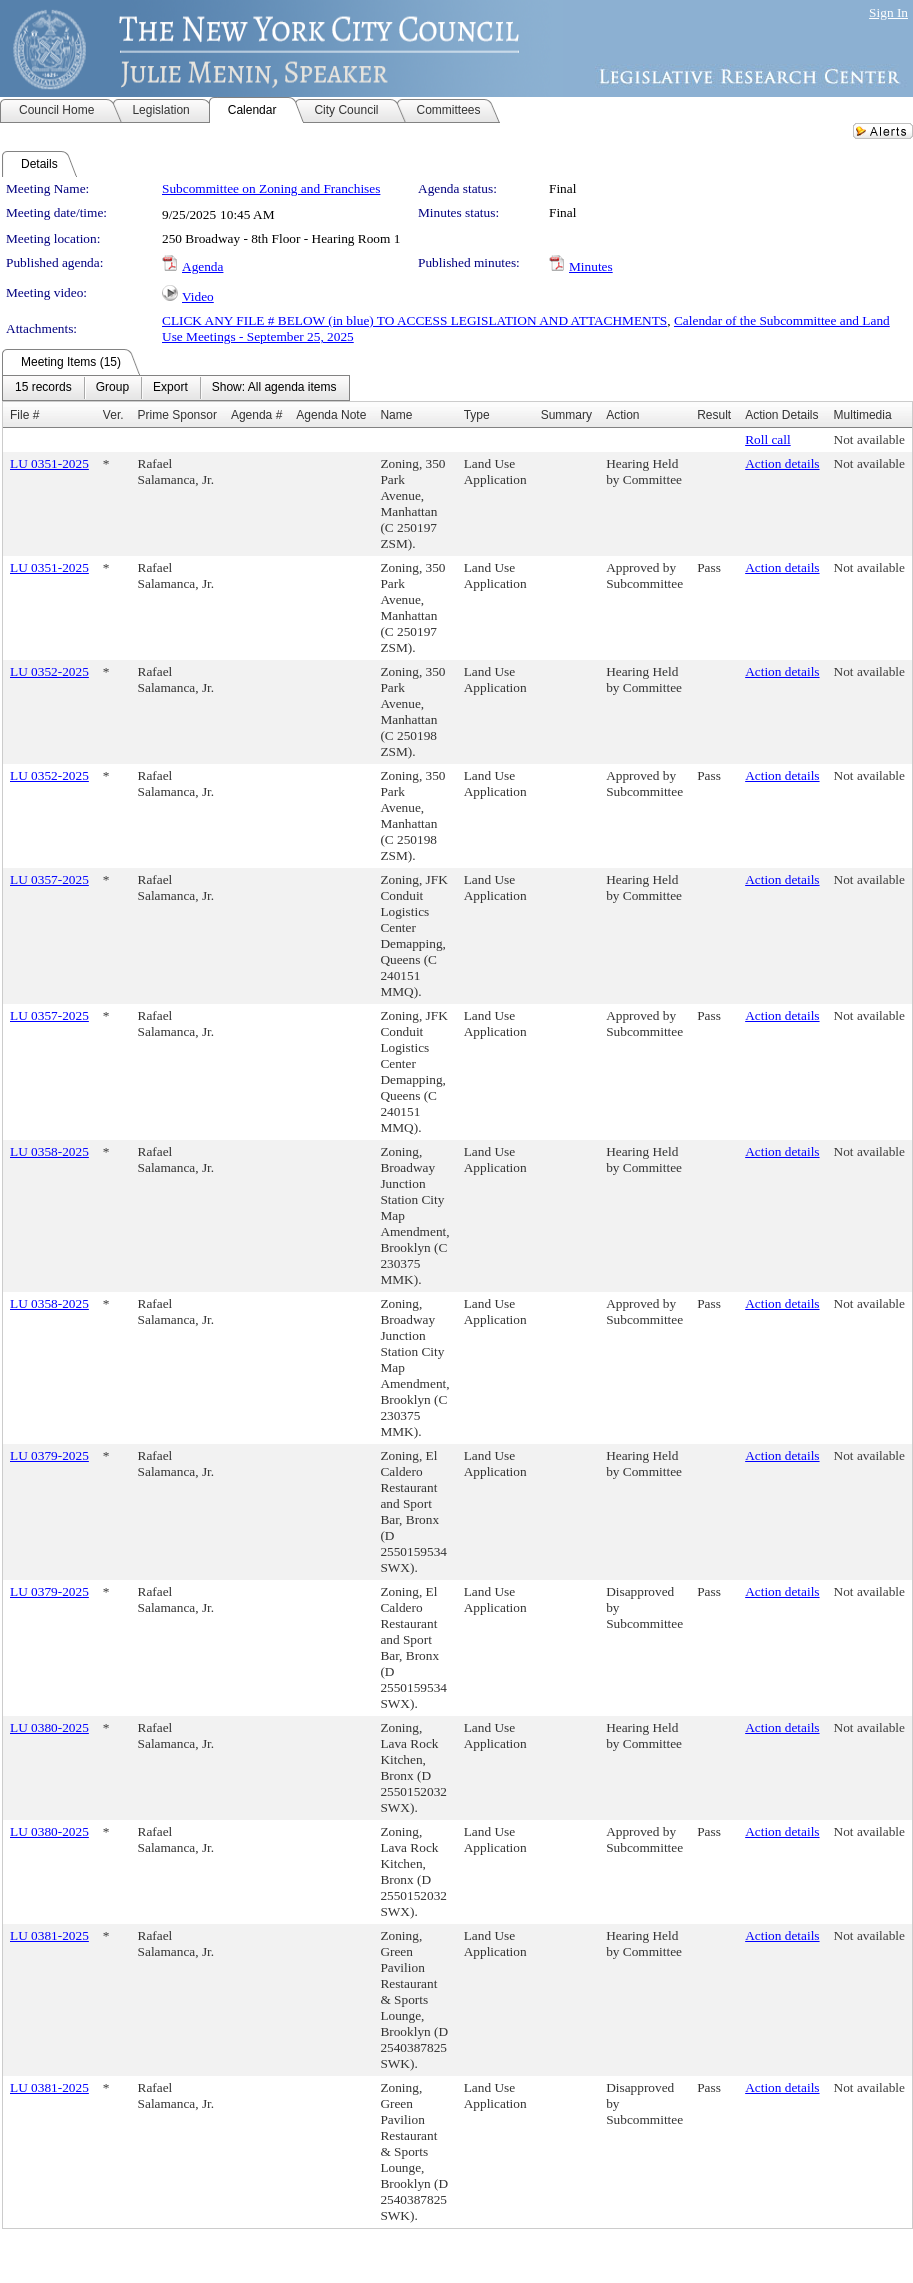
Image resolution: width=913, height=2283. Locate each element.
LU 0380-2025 (49, 1727)
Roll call (768, 439)
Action (622, 415)
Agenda (202, 266)
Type (477, 415)
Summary (566, 415)
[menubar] (176, 388)
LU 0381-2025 (49, 1935)
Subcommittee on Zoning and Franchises (271, 188)
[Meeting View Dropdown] (274, 388)
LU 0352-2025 (49, 671)
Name (396, 415)
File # (24, 415)
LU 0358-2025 (49, 1151)
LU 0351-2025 (49, 463)
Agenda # (256, 415)
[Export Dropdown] (170, 388)
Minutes (591, 266)
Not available (869, 439)
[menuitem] (43, 388)
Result (714, 415)
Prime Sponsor (177, 415)
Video (198, 296)
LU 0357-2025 (49, 879)
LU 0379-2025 (49, 1455)
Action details (782, 463)
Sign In (888, 12)
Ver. (113, 415)
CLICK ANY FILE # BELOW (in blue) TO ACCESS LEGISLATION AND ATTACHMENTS (414, 320)
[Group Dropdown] (112, 388)
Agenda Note (331, 415)
